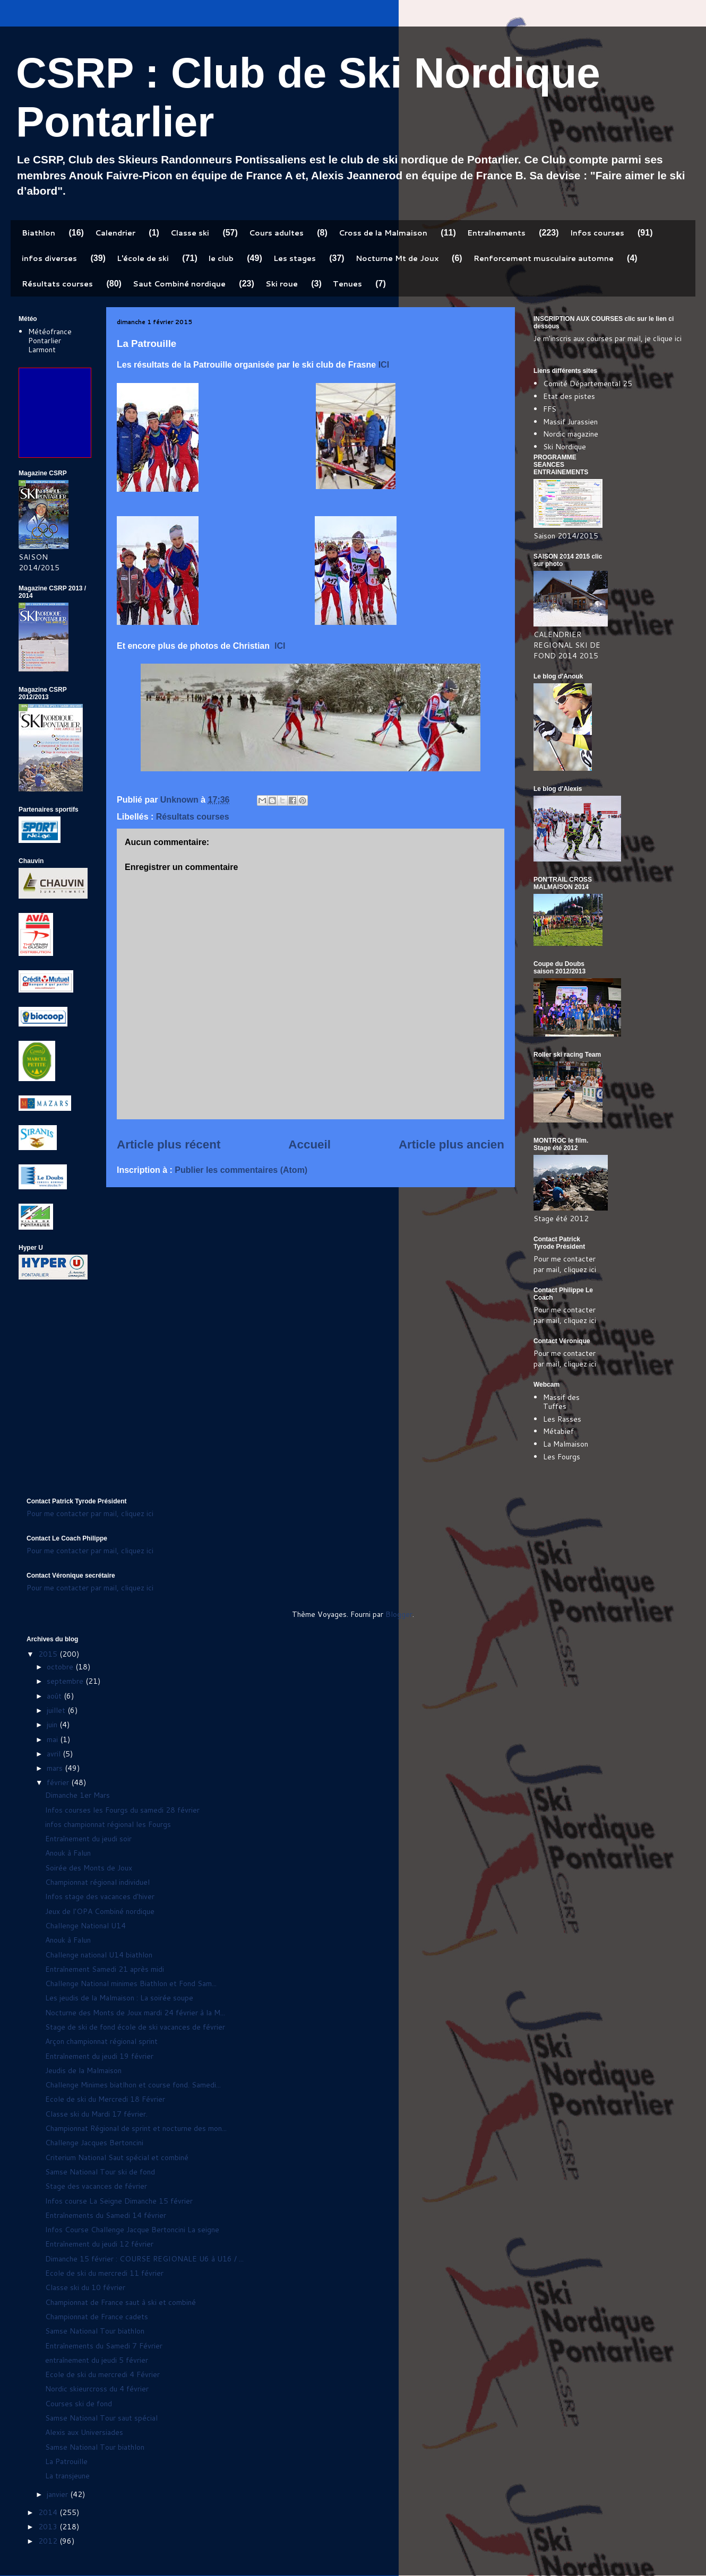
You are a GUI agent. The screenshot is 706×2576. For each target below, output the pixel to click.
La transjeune (67, 2475)
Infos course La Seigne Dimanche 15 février (119, 2201)
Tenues (347, 284)
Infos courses (597, 233)
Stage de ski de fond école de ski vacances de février (135, 2027)
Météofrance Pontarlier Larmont (50, 340)
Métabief (558, 1431)
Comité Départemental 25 (587, 383)
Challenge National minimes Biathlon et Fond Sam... (131, 1983)
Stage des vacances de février (96, 2186)
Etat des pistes (569, 396)
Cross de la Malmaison (383, 233)
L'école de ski (143, 258)
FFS (549, 409)
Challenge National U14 (85, 1925)
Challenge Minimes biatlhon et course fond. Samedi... (133, 2084)
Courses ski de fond (78, 2403)
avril (55, 1753)
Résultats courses (57, 284)
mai (53, 1739)
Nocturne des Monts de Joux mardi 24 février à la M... (135, 2012)
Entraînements (496, 233)
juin (53, 1724)
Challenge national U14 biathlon (98, 1955)
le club (221, 258)
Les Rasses (562, 1419)
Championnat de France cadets (96, 2316)
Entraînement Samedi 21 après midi (104, 1969)
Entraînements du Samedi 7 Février (103, 2345)
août (55, 1696)
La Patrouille (66, 2461)
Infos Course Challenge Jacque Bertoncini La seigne (132, 2229)
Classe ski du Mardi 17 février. (96, 2114)
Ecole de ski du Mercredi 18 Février (105, 2099)
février (59, 1782)
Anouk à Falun (68, 1853)
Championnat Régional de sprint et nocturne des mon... (136, 2128)
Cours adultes (276, 233)
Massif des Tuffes (561, 1402)
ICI (383, 364)
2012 (48, 2541)
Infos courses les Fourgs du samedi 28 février (122, 1810)
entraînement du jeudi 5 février (96, 2360)
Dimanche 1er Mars (77, 1795)
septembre (66, 1681)
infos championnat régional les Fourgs (108, 1824)
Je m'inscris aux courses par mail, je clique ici (607, 338)
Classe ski (189, 233)
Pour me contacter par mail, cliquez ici (564, 1264)
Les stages (294, 258)
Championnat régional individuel (97, 1882)
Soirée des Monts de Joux (88, 1868)
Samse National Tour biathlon (94, 2331)
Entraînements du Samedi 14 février (105, 2215)
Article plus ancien (451, 1144)
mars (56, 1768)
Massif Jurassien (570, 421)
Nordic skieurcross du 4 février (97, 2388)
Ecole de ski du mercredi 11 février (104, 2273)
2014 (48, 2512)
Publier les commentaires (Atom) (241, 1169)
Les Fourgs (561, 1456)
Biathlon (38, 233)
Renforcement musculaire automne (543, 258)
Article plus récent (168, 1144)
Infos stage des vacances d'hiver (99, 1896)
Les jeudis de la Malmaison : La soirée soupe (119, 1997)
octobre (61, 1666)
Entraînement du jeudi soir (88, 1838)
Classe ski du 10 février (85, 2287)
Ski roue (281, 284)
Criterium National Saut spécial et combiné (116, 2157)
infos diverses (49, 258)
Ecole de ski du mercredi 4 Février (102, 2374)
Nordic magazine (570, 434)
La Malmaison (565, 1444)
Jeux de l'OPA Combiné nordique (99, 1911)
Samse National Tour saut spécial (101, 2418)
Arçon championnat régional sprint (101, 2041)
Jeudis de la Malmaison (83, 2070)
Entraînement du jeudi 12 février (99, 2244)
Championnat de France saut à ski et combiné (120, 2302)
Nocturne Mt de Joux (397, 258)
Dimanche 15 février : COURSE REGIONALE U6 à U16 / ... (144, 2258)
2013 (48, 2526)
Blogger (398, 1614)
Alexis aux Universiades (84, 2432)
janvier (58, 2494)
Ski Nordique (564, 446)
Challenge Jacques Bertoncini (94, 2142)
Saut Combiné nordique (179, 284)
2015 (48, 1654)
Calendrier (115, 233)
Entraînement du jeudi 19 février (99, 2056)
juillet (57, 1710)
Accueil (309, 1144)
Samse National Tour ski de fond (100, 2171)
